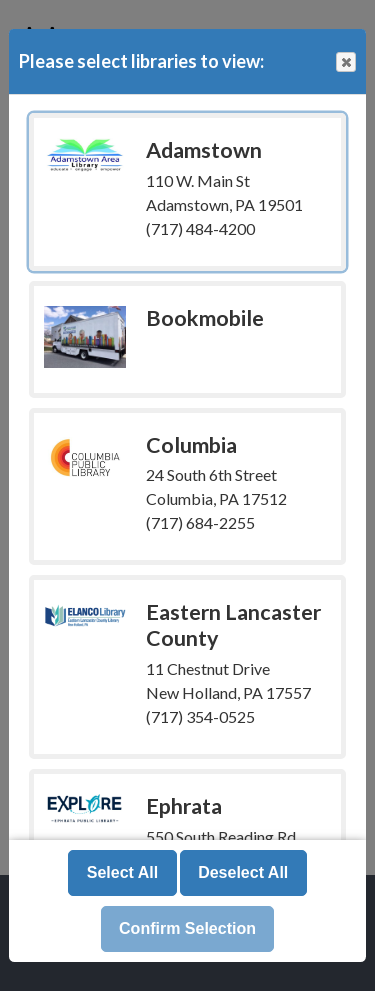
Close (345, 62)
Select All (122, 872)
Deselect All (243, 872)
